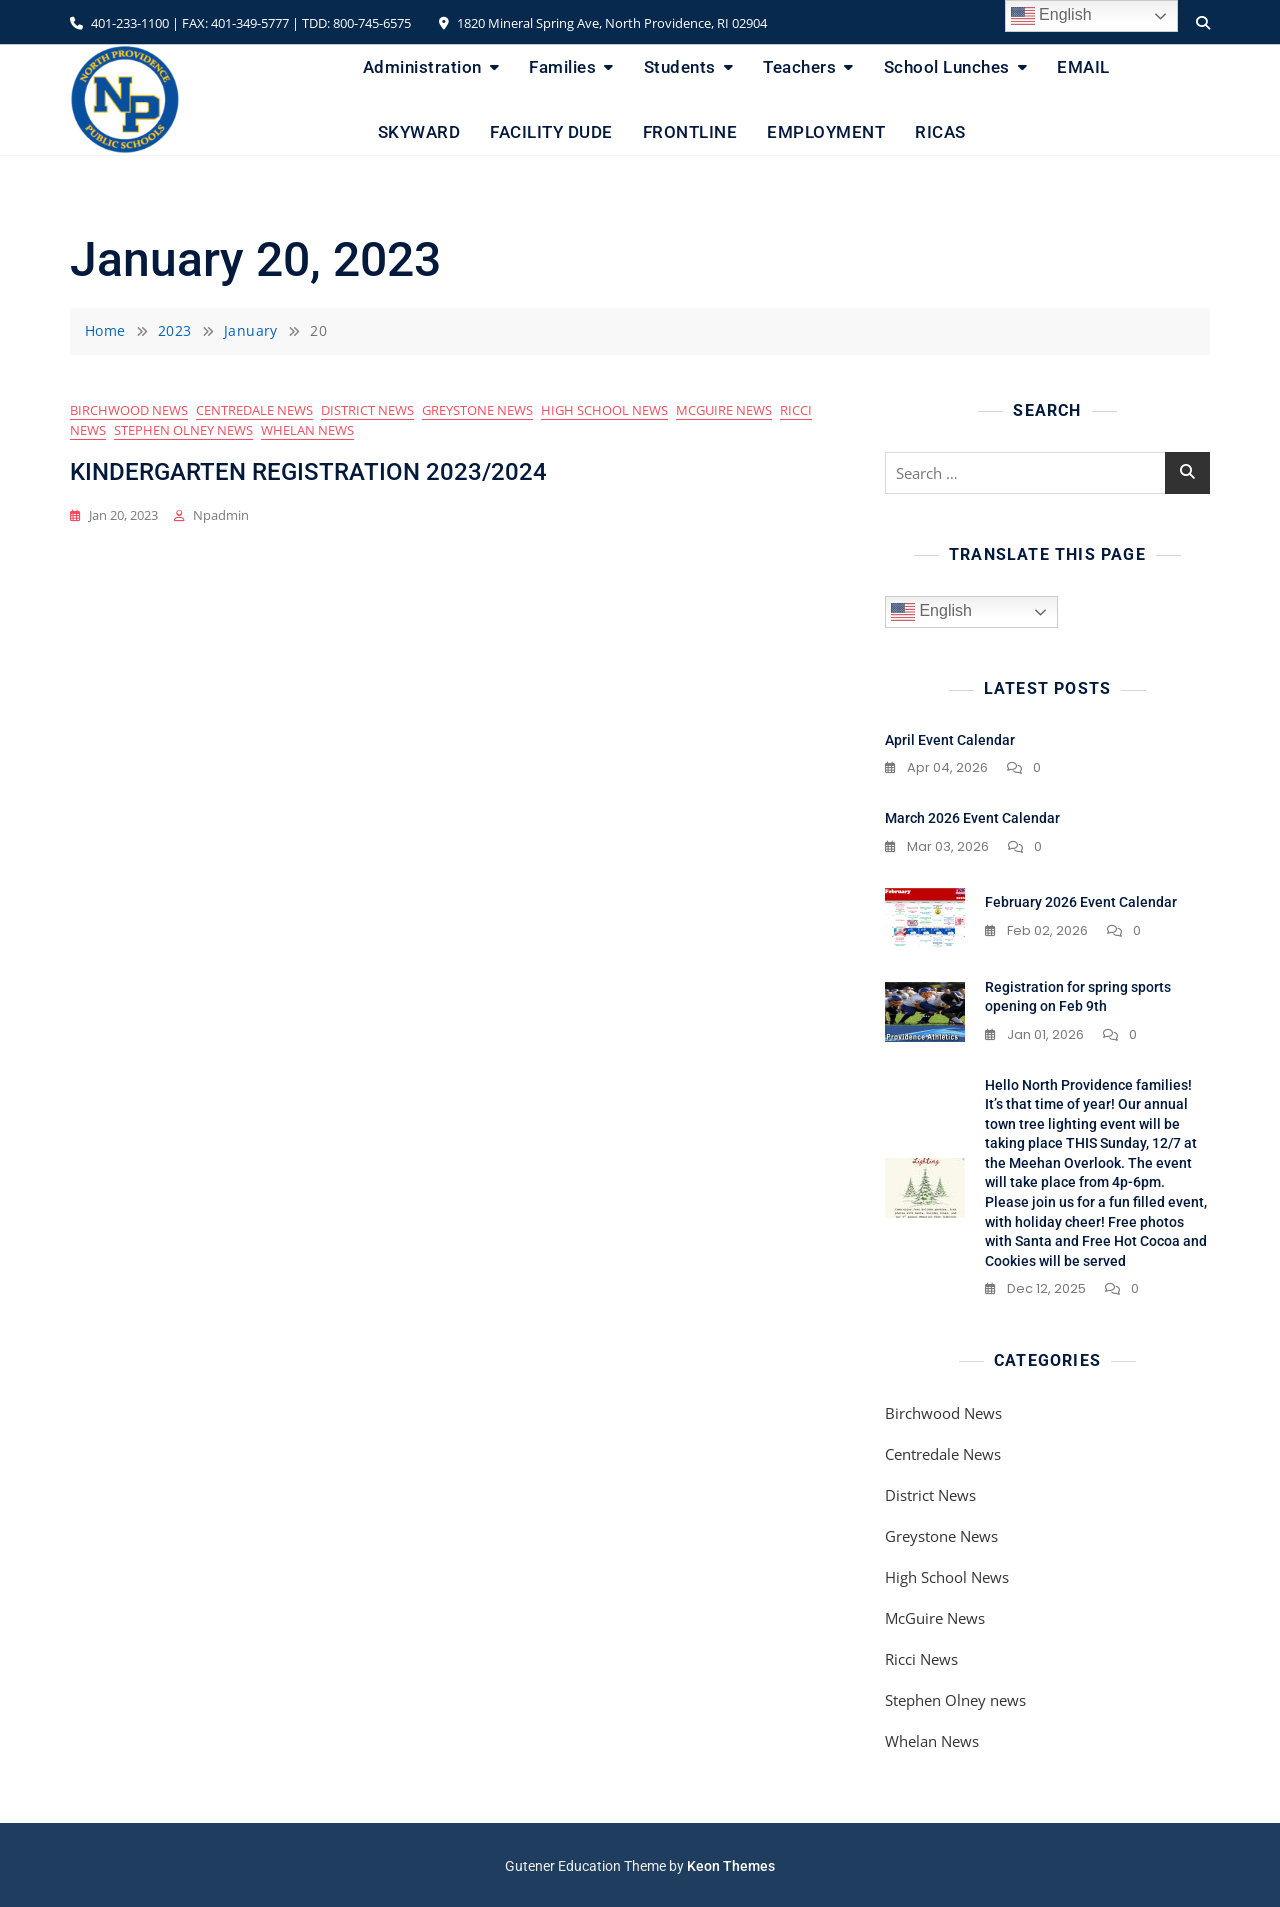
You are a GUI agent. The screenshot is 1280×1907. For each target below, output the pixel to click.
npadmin (221, 515)
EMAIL (1083, 67)
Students (680, 67)
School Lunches (947, 67)
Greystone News (477, 410)
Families (562, 67)
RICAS (940, 132)
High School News (604, 410)
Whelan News (307, 430)
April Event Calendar (950, 740)
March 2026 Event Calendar (972, 818)
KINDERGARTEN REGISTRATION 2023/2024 (308, 472)
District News (367, 410)
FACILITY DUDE (551, 132)
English (931, 612)
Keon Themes (731, 1866)
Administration (422, 67)
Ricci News (921, 1659)
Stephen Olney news (183, 430)
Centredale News (254, 410)
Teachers (799, 67)
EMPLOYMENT (826, 132)
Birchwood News (129, 410)
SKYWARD (419, 132)
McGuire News (724, 410)
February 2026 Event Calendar (1081, 902)
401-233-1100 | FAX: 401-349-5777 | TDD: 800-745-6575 (240, 23)
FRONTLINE (690, 132)
